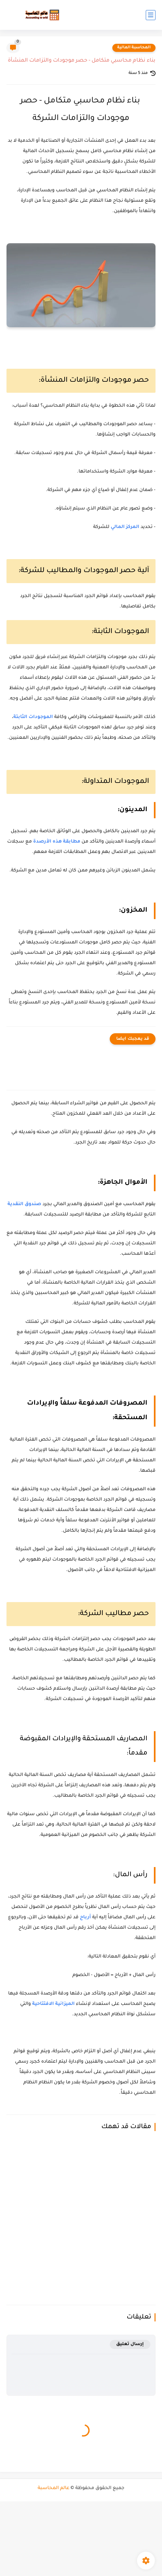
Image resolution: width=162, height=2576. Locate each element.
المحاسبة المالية (134, 47)
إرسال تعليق (130, 2344)
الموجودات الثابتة (33, 717)
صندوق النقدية (24, 1204)
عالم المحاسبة (53, 2488)
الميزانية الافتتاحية (53, 2004)
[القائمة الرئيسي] (151, 15)
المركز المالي (125, 527)
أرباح (85, 1917)
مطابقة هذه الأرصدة (56, 842)
